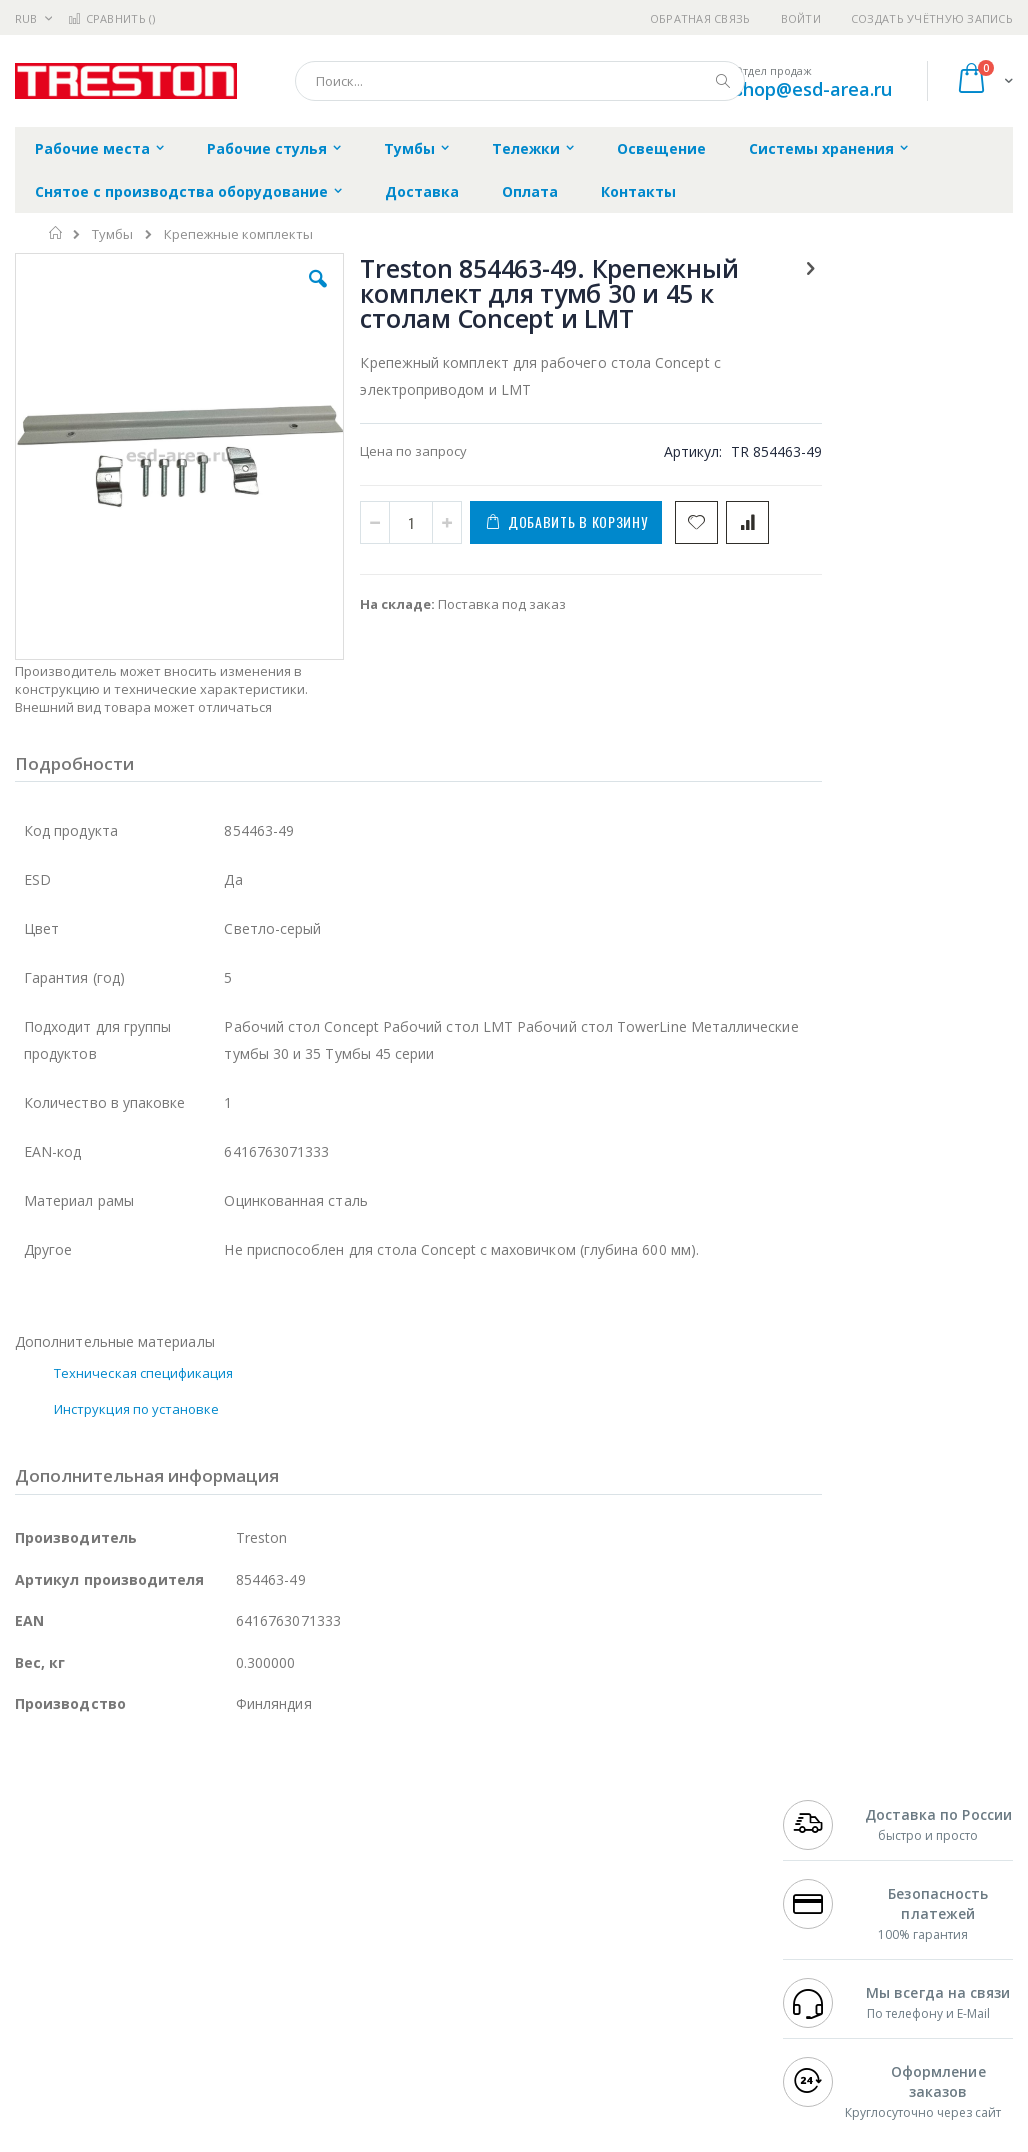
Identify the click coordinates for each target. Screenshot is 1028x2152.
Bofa (29, 1881)
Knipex (114, 2056)
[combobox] (520, 81)
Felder (176, 1939)
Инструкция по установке (137, 1360)
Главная (56, 233)
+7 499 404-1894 (833, 1861)
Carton (238, 1978)
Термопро (238, 1881)
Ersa (86, 1861)
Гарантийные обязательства (451, 1861)
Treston (38, 2017)
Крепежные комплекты (238, 234)
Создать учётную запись (932, 18)
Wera (170, 2056)
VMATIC (252, 2017)
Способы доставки (674, 1920)
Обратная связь (700, 18)
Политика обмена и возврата (453, 1900)
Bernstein (44, 2056)
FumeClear (95, 1881)
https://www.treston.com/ (343, 2138)
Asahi (231, 1939)
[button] (295, 294)
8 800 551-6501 (838, 1939)
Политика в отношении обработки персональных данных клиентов (469, 1949)
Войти (801, 18)
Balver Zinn (49, 1939)
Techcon (185, 2017)
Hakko (34, 1861)
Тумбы (112, 234)
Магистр (41, 1900)
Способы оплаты (668, 1959)
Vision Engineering (71, 1978)
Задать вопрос (406, 1998)
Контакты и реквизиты (652, 1871)
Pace (172, 1861)
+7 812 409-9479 (833, 1881)
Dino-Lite (172, 1978)
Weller (225, 1861)
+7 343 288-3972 (833, 1920)
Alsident (288, 1861)
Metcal (167, 1881)
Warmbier (111, 2017)
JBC (128, 1861)
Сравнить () (111, 18)
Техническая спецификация (144, 1324)
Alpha (120, 1939)
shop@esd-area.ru (813, 89)
